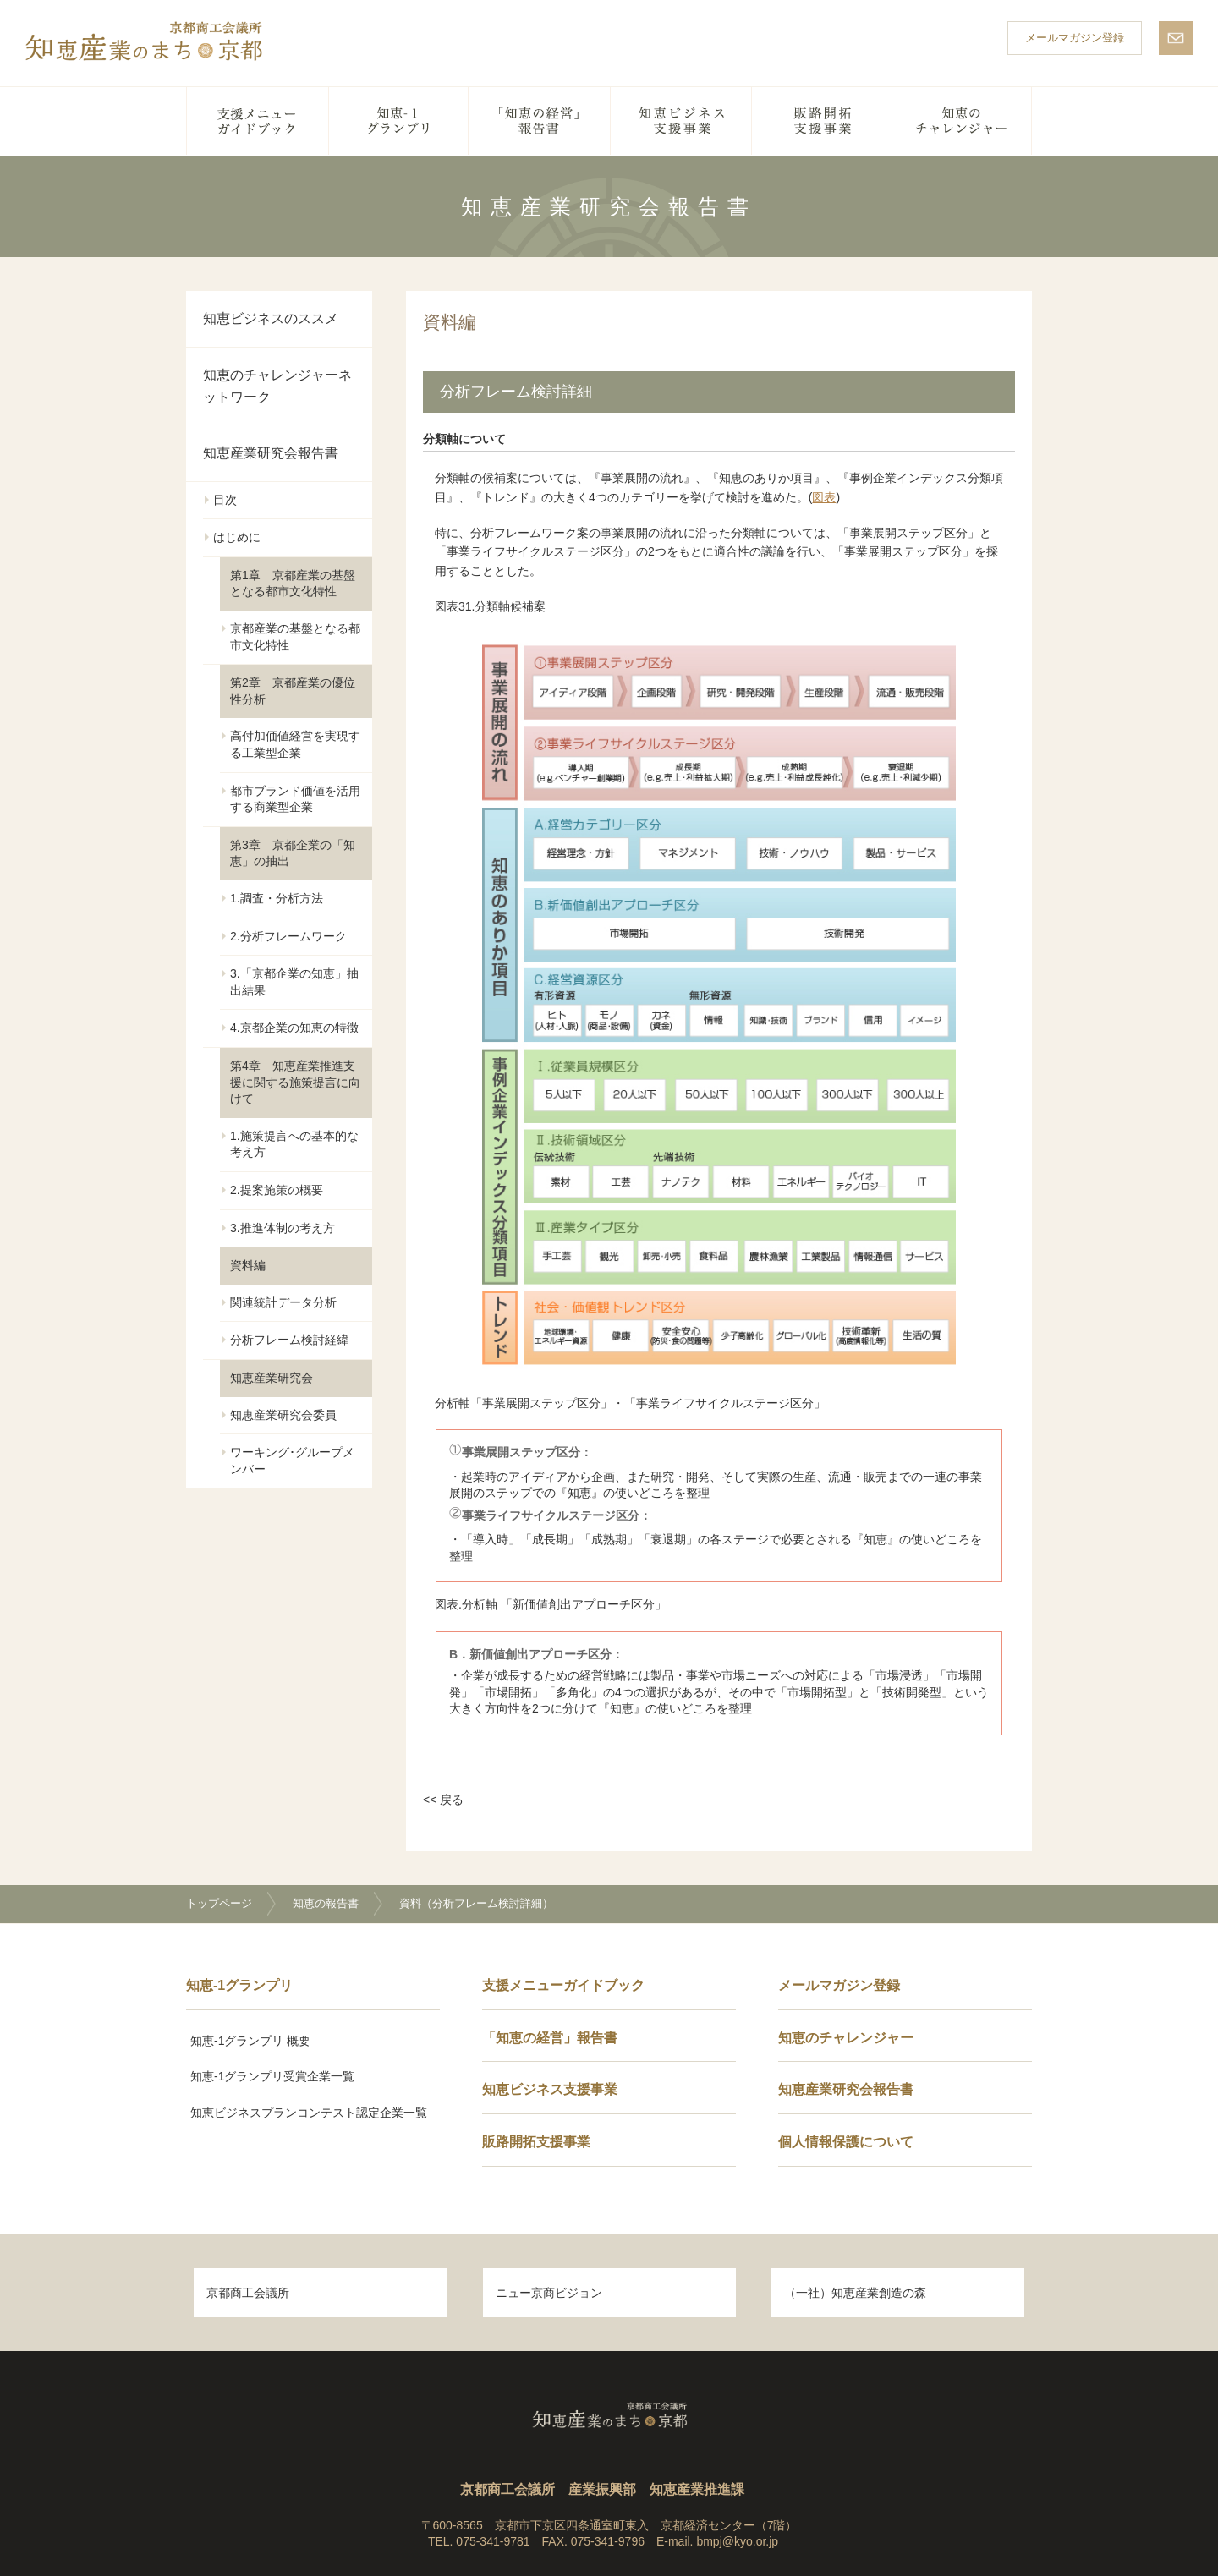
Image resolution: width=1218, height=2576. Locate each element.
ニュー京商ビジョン (549, 2292)
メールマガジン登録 (1074, 37)
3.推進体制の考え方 (282, 1228)
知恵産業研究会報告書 (270, 453)
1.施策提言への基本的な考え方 (294, 1144)
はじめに (237, 537)
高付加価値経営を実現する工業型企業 (295, 744)
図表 (824, 497)
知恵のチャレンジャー (962, 121)
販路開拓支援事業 (822, 121)
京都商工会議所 (247, 2292)
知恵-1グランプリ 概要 (250, 2040)
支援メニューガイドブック (257, 121)
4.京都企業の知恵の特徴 (294, 1027)
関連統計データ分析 (283, 1302)
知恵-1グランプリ (399, 121)
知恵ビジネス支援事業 (681, 121)
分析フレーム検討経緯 (289, 1339)
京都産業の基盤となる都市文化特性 (295, 637)
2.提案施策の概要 (276, 1190)
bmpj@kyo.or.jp (737, 2541)
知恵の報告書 (326, 1903)
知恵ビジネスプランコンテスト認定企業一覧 (308, 2112)
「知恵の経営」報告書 (540, 121)
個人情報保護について (846, 2142)
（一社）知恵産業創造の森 (855, 2292)
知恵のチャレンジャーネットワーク (277, 386)
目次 (225, 500)
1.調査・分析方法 (276, 898)
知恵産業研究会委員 (283, 1415)
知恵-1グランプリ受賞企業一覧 (272, 2076)
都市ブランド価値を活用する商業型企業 (295, 799)
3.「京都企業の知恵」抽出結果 (294, 982)
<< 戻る (443, 1799)
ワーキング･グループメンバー (292, 1460)
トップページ (219, 1903)
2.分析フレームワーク (288, 936)
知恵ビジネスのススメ (270, 318)
